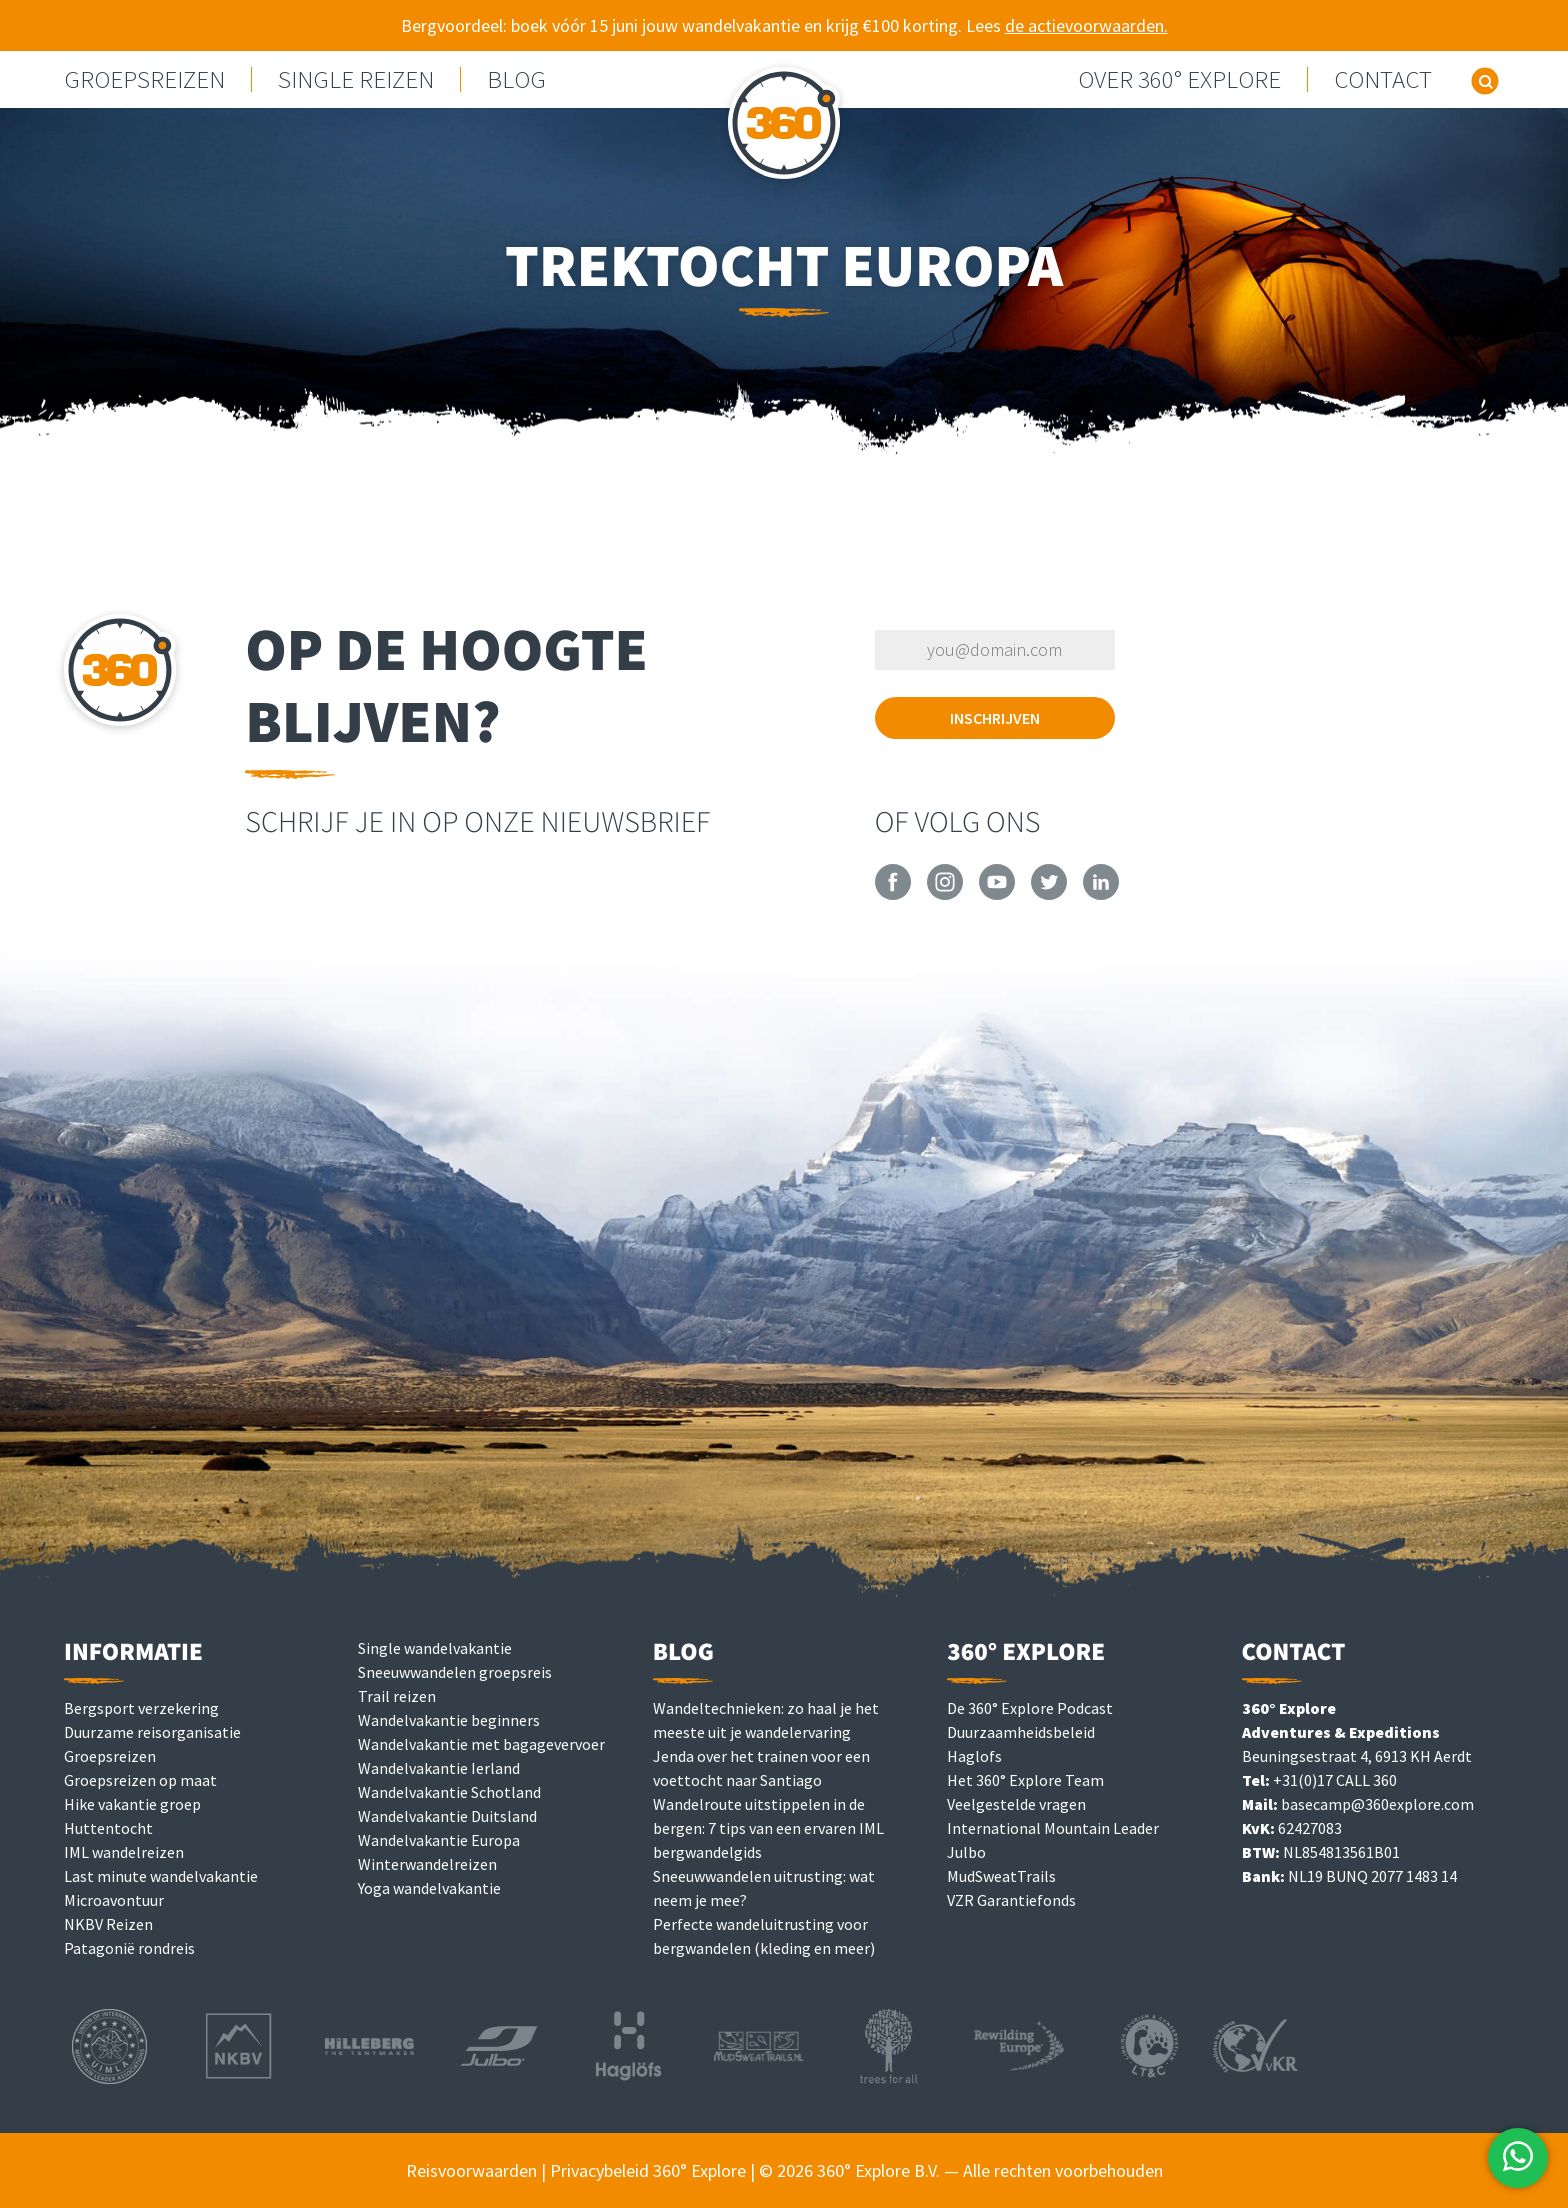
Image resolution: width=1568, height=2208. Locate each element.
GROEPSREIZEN (144, 79)
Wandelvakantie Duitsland (447, 1816)
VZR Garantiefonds (1011, 1900)
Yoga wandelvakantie (429, 1888)
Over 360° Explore (1179, 79)
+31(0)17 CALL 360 (1335, 1780)
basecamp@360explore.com (1377, 1804)
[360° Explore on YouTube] (997, 894)
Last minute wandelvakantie (161, 1876)
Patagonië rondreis (129, 1948)
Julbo (966, 1852)
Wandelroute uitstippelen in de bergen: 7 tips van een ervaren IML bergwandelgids (768, 1828)
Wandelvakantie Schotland (449, 1792)
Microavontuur (114, 1900)
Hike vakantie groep (132, 1804)
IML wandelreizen (124, 1852)
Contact (1383, 79)
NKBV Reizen (108, 1924)
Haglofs (974, 1756)
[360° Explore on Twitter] (1049, 894)
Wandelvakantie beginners (449, 1720)
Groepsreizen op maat (140, 1780)
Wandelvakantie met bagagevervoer (481, 1744)
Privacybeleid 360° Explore (648, 2170)
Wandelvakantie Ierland (439, 1768)
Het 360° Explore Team (1025, 1780)
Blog (516, 79)
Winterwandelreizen (427, 1864)
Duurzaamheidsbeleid (1021, 1732)
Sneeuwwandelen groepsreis (455, 1672)
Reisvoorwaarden (471, 2170)
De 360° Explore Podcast (1030, 1708)
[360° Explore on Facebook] (893, 894)
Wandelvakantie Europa (439, 1840)
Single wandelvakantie (435, 1648)
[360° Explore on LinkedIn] (1101, 894)
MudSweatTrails (1001, 1876)
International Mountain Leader (1053, 1828)
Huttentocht (108, 1828)
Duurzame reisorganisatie (152, 1732)
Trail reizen (397, 1696)
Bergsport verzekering (141, 1708)
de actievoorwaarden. (1086, 25)
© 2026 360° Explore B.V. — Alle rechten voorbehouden (961, 2170)
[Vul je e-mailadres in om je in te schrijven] (995, 650)
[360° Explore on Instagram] (945, 894)
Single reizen (356, 79)
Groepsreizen (110, 1756)
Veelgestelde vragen (1016, 1804)
